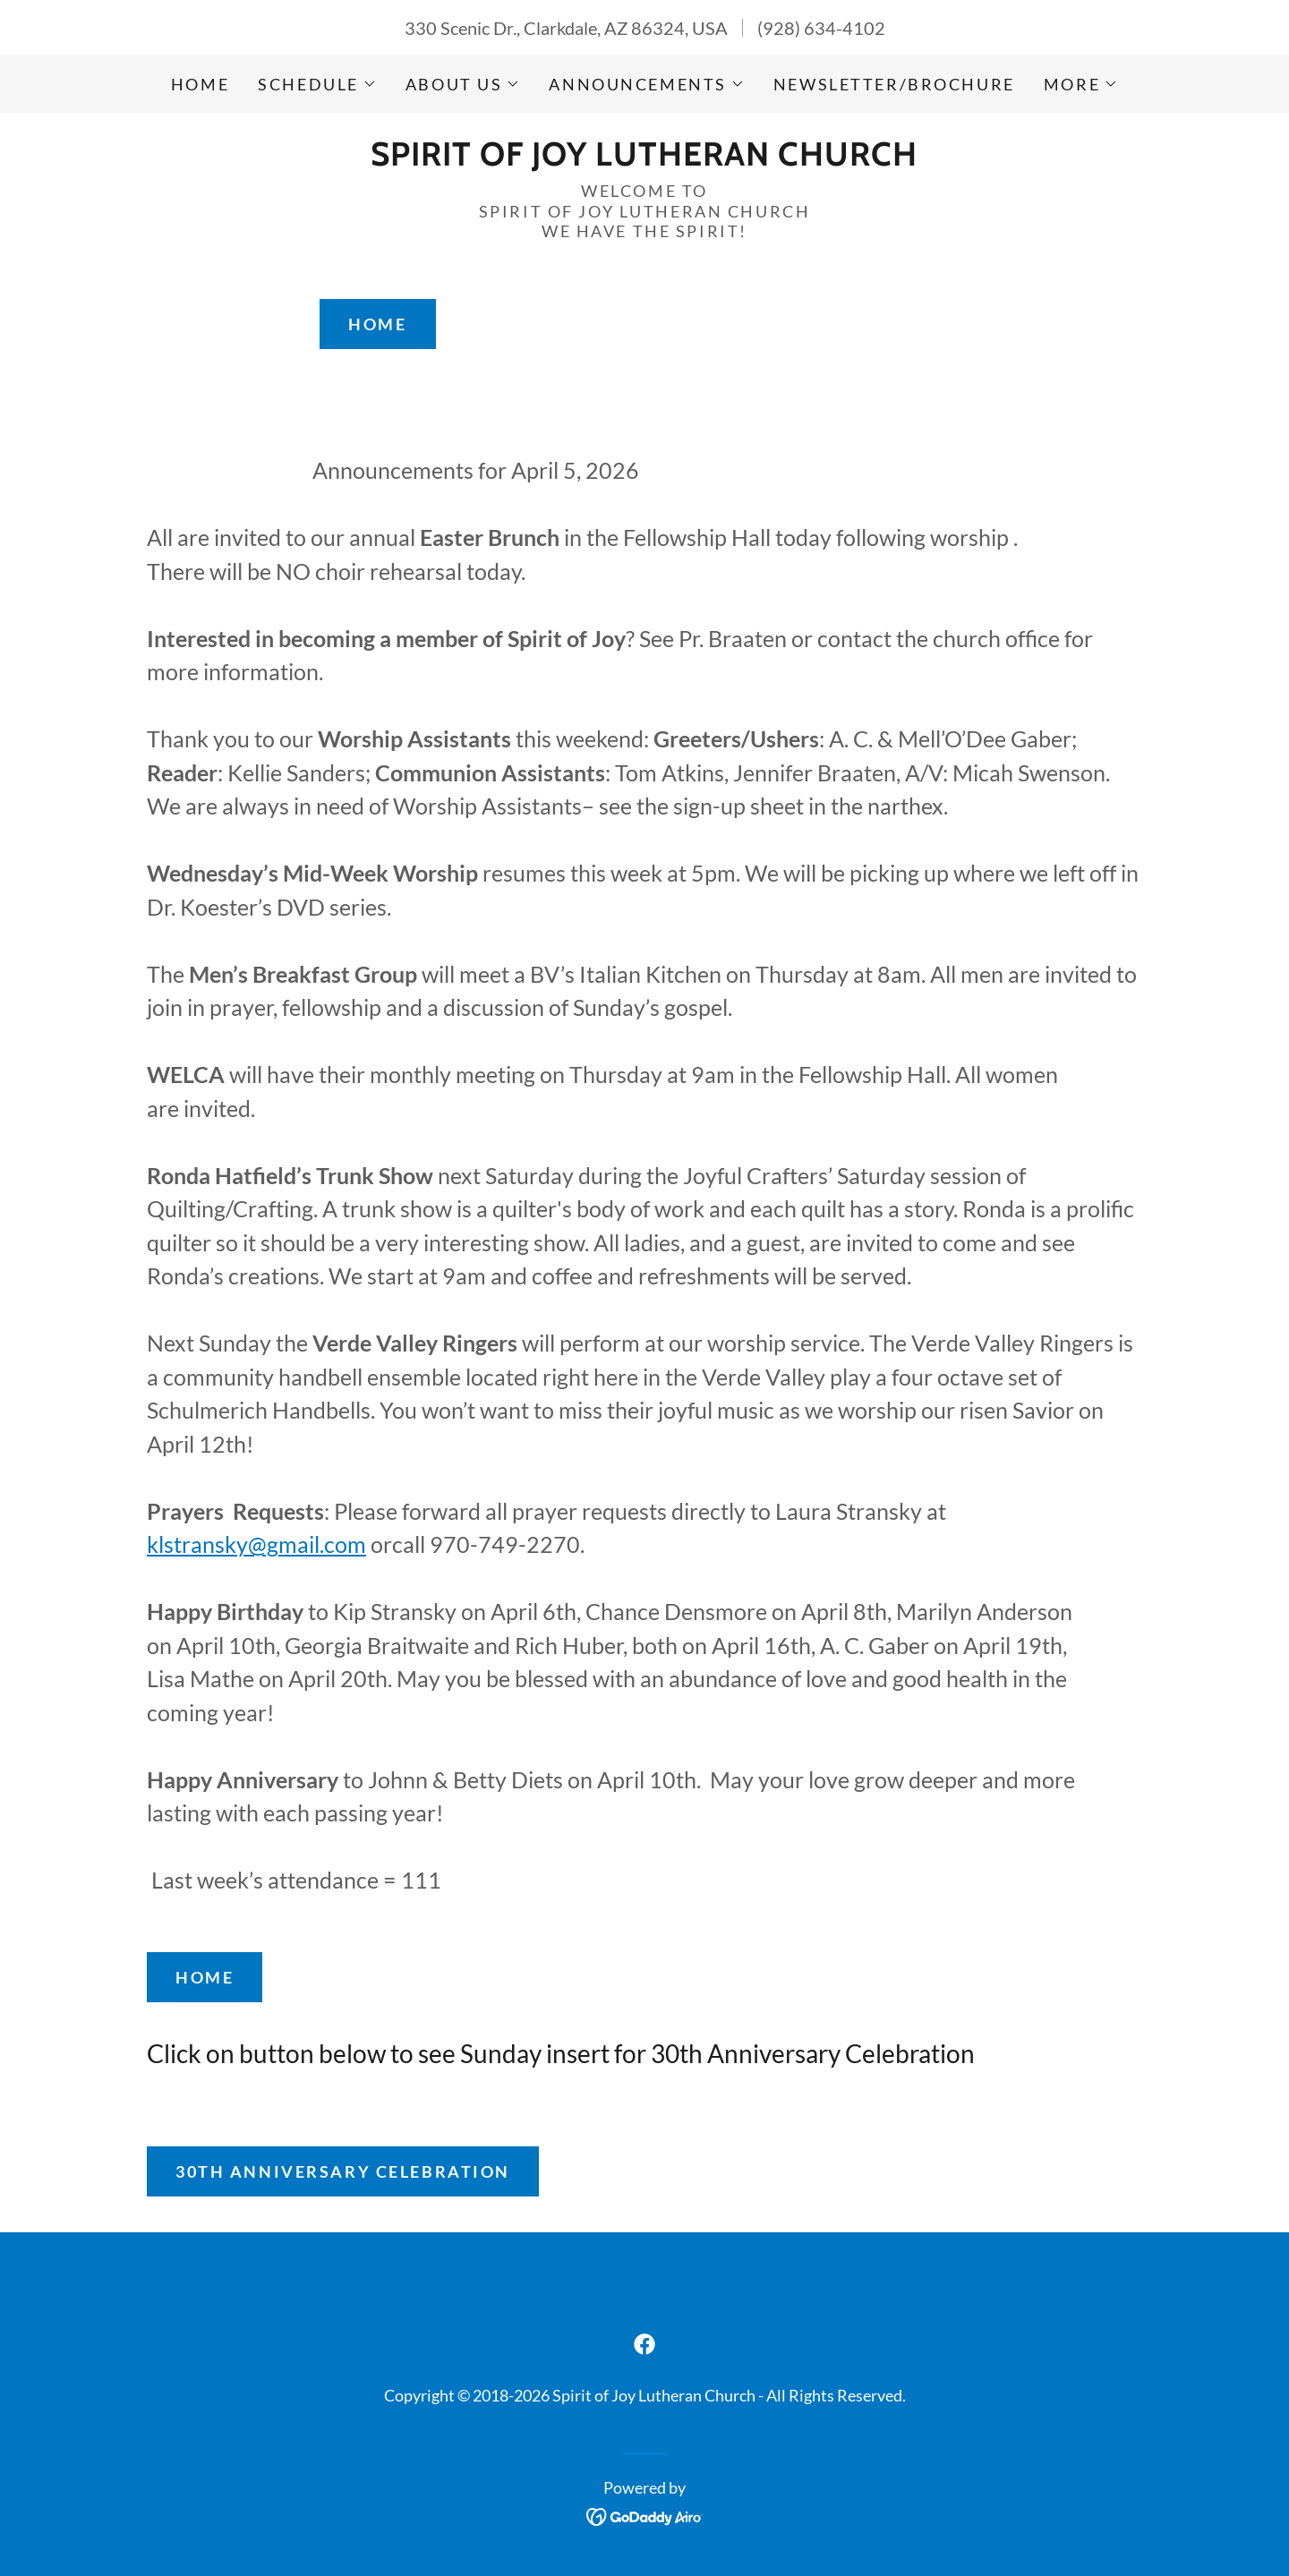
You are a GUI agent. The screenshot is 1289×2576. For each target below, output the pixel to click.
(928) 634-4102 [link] (821, 27)
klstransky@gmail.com (256, 1544)
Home (377, 324)
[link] (644, 158)
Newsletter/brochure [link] (894, 84)
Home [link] (200, 84)
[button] (317, 84)
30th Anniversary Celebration (342, 2171)
